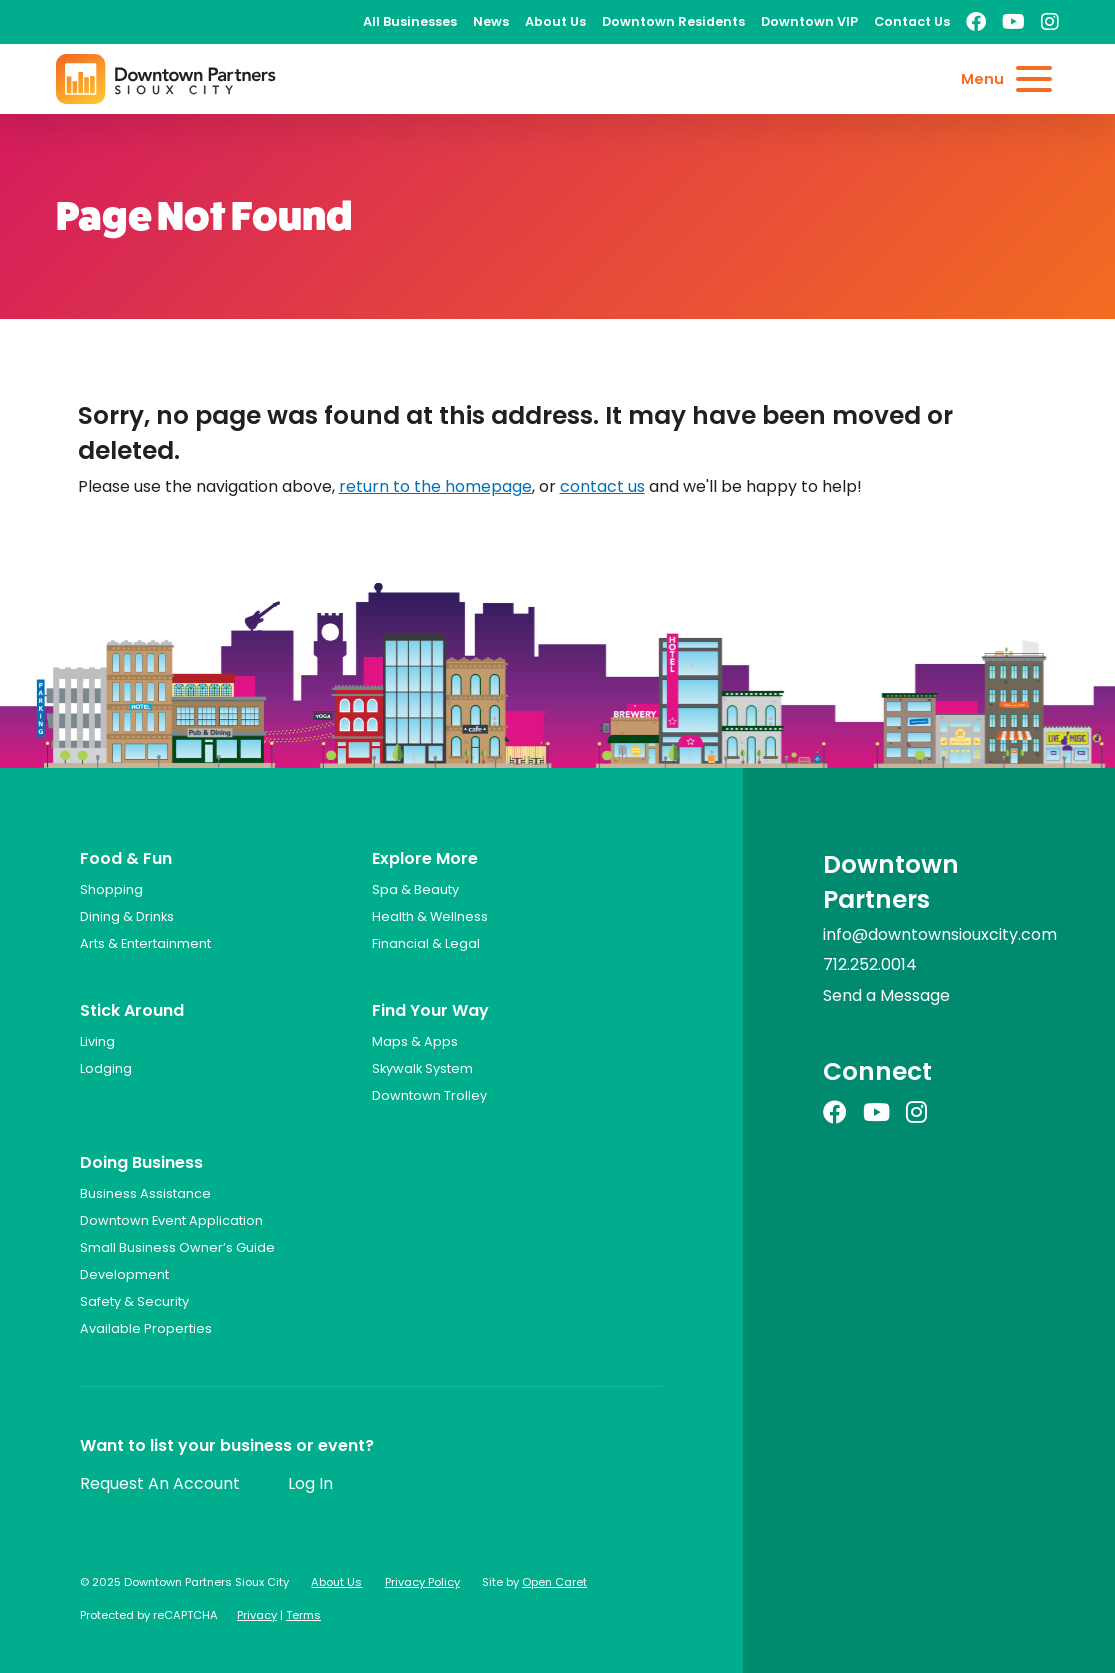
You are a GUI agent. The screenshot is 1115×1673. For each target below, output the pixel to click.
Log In (310, 1483)
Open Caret (554, 1582)
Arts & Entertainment (145, 943)
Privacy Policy (422, 1582)
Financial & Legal (426, 943)
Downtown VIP (809, 21)
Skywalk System (422, 1068)
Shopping (111, 889)
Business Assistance (145, 1193)
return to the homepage (435, 486)
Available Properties (146, 1328)
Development (124, 1274)
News (491, 21)
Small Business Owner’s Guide (177, 1247)
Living (97, 1041)
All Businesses (410, 21)
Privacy (257, 1615)
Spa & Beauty (415, 889)
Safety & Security (134, 1301)
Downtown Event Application (171, 1220)
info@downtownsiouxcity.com (940, 934)
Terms (303, 1615)
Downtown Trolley (429, 1095)
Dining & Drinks (127, 916)
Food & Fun (126, 858)
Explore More (425, 858)
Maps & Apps (415, 1041)
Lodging (106, 1068)
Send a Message (886, 995)
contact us (602, 486)
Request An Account (160, 1483)
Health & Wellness (430, 916)
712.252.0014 (870, 964)
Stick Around (132, 1010)
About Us (555, 21)
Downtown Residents (673, 21)
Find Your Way (430, 1010)
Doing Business (141, 1162)
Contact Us (912, 21)
